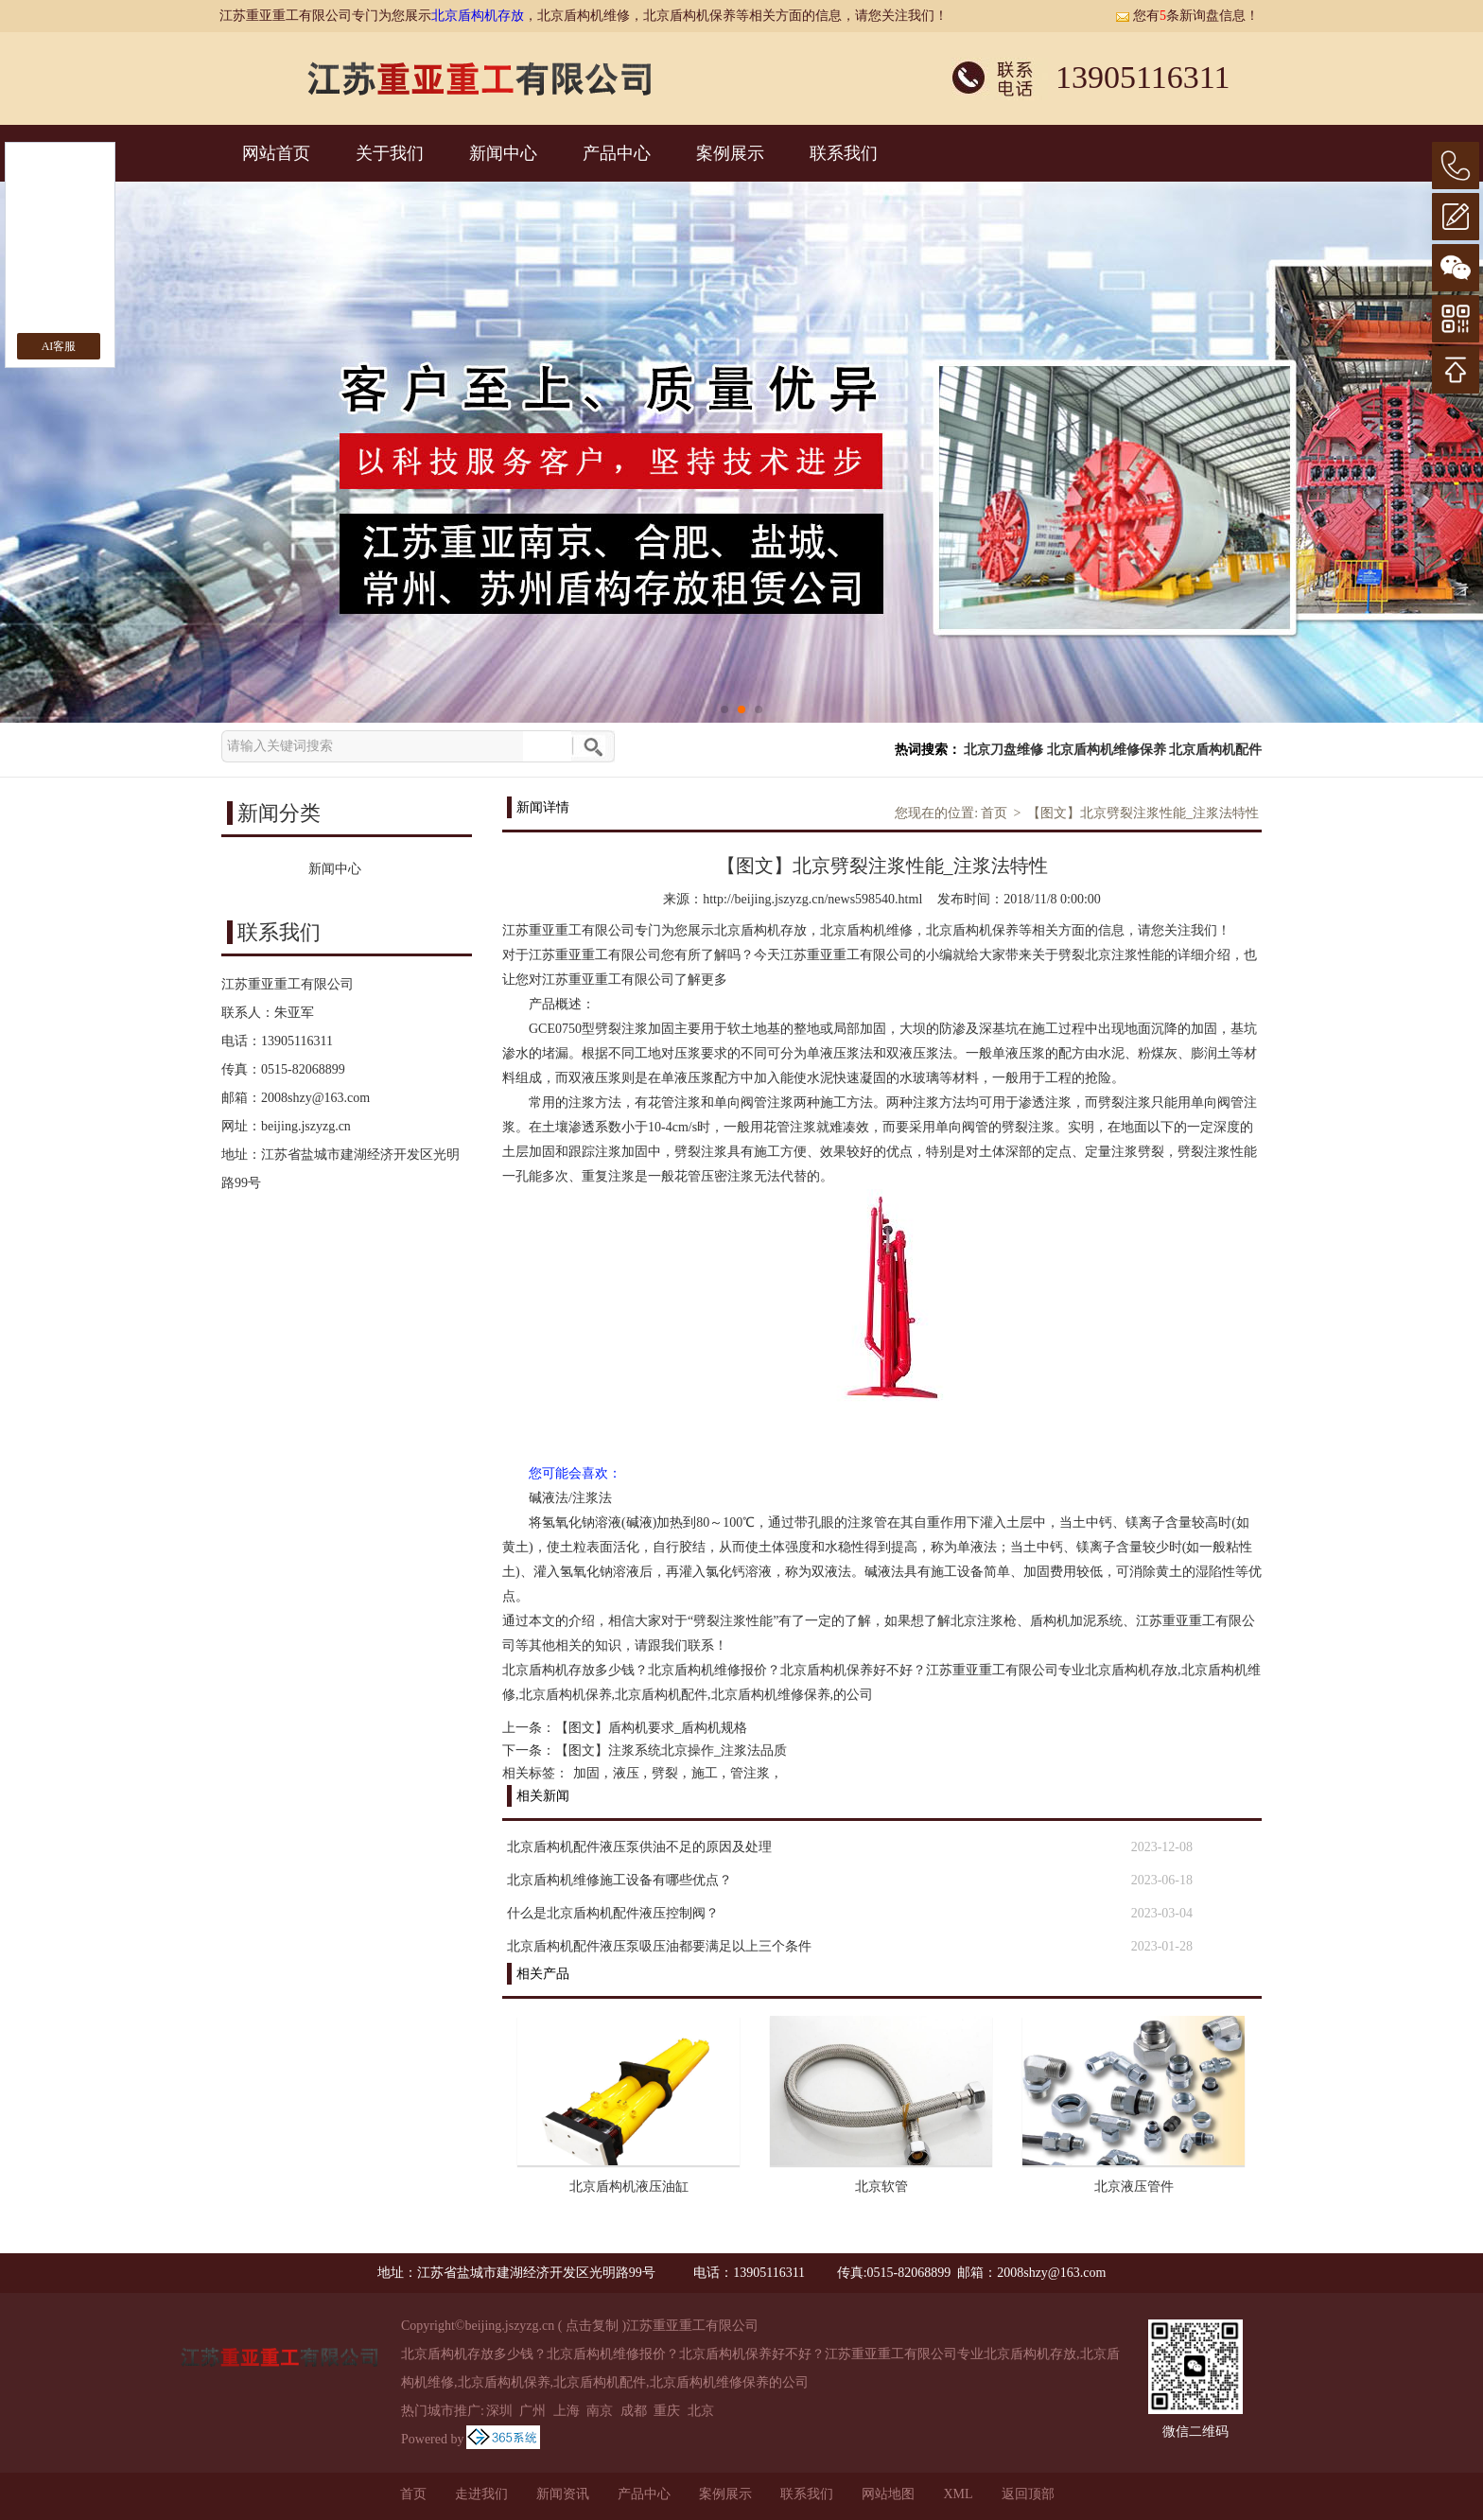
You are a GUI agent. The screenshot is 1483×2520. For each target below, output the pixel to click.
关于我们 (390, 153)
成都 (633, 2411)
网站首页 (276, 153)
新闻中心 (503, 153)
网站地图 (888, 2494)
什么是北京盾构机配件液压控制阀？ (613, 1913)
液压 (626, 1773)
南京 (599, 2411)
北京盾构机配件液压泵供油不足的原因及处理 (639, 1847)
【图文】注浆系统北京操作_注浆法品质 (671, 1750)
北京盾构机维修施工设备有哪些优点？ (619, 1880)
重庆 (667, 2411)
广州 (532, 2411)
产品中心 (617, 153)
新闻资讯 (562, 2494)
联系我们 (844, 153)
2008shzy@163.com (315, 1098)
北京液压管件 (1134, 2186)
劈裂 (665, 1773)
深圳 (499, 2411)
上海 (566, 2411)
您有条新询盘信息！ (1187, 16)
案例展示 (730, 153)
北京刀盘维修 (1003, 750)
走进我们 (481, 2494)
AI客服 (59, 346)
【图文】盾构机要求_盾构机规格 (651, 1728)
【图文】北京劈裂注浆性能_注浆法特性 (1143, 813)
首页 (994, 813)
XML (957, 2494)
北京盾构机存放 (477, 16)
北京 (701, 2411)
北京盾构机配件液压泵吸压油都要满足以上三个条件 (659, 1946)
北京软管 (881, 2186)
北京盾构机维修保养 (1106, 750)
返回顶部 (1028, 2494)
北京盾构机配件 (1215, 750)
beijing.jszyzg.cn (306, 1126)
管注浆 (750, 1773)
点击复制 (592, 2326)
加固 (586, 1773)
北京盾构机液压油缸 (629, 2186)
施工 (704, 1773)
